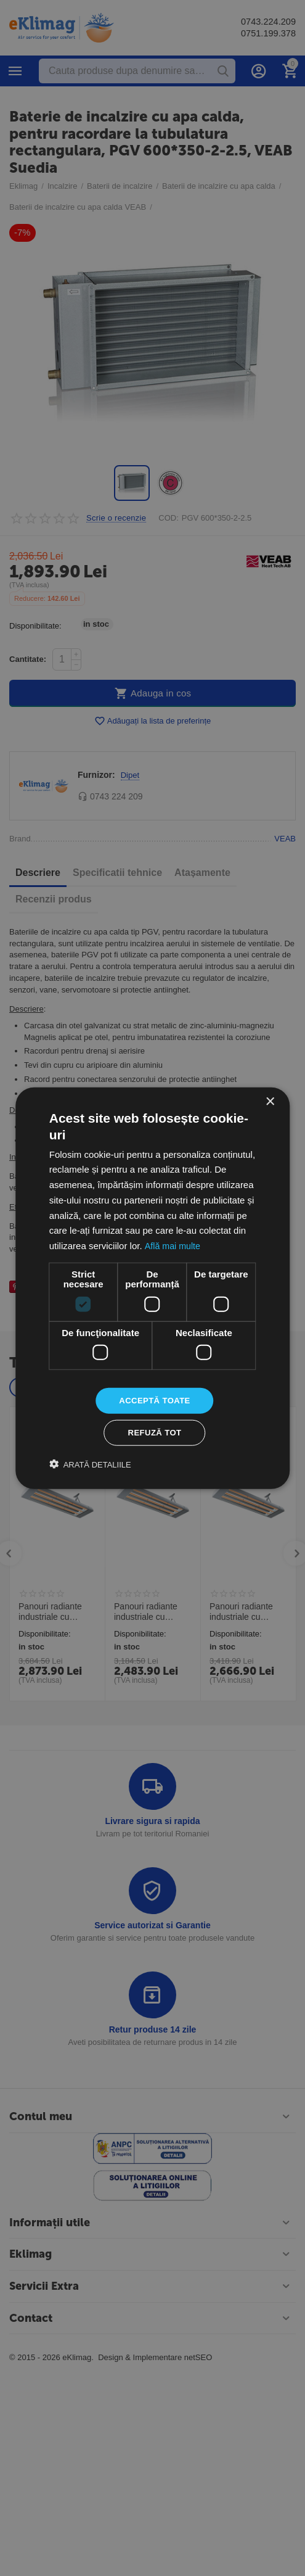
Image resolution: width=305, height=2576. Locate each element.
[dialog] (152, 1288)
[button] (90, 1465)
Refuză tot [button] (154, 1434)
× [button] (269, 1100)
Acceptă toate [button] (155, 1400)
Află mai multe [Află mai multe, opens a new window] (173, 1244)
